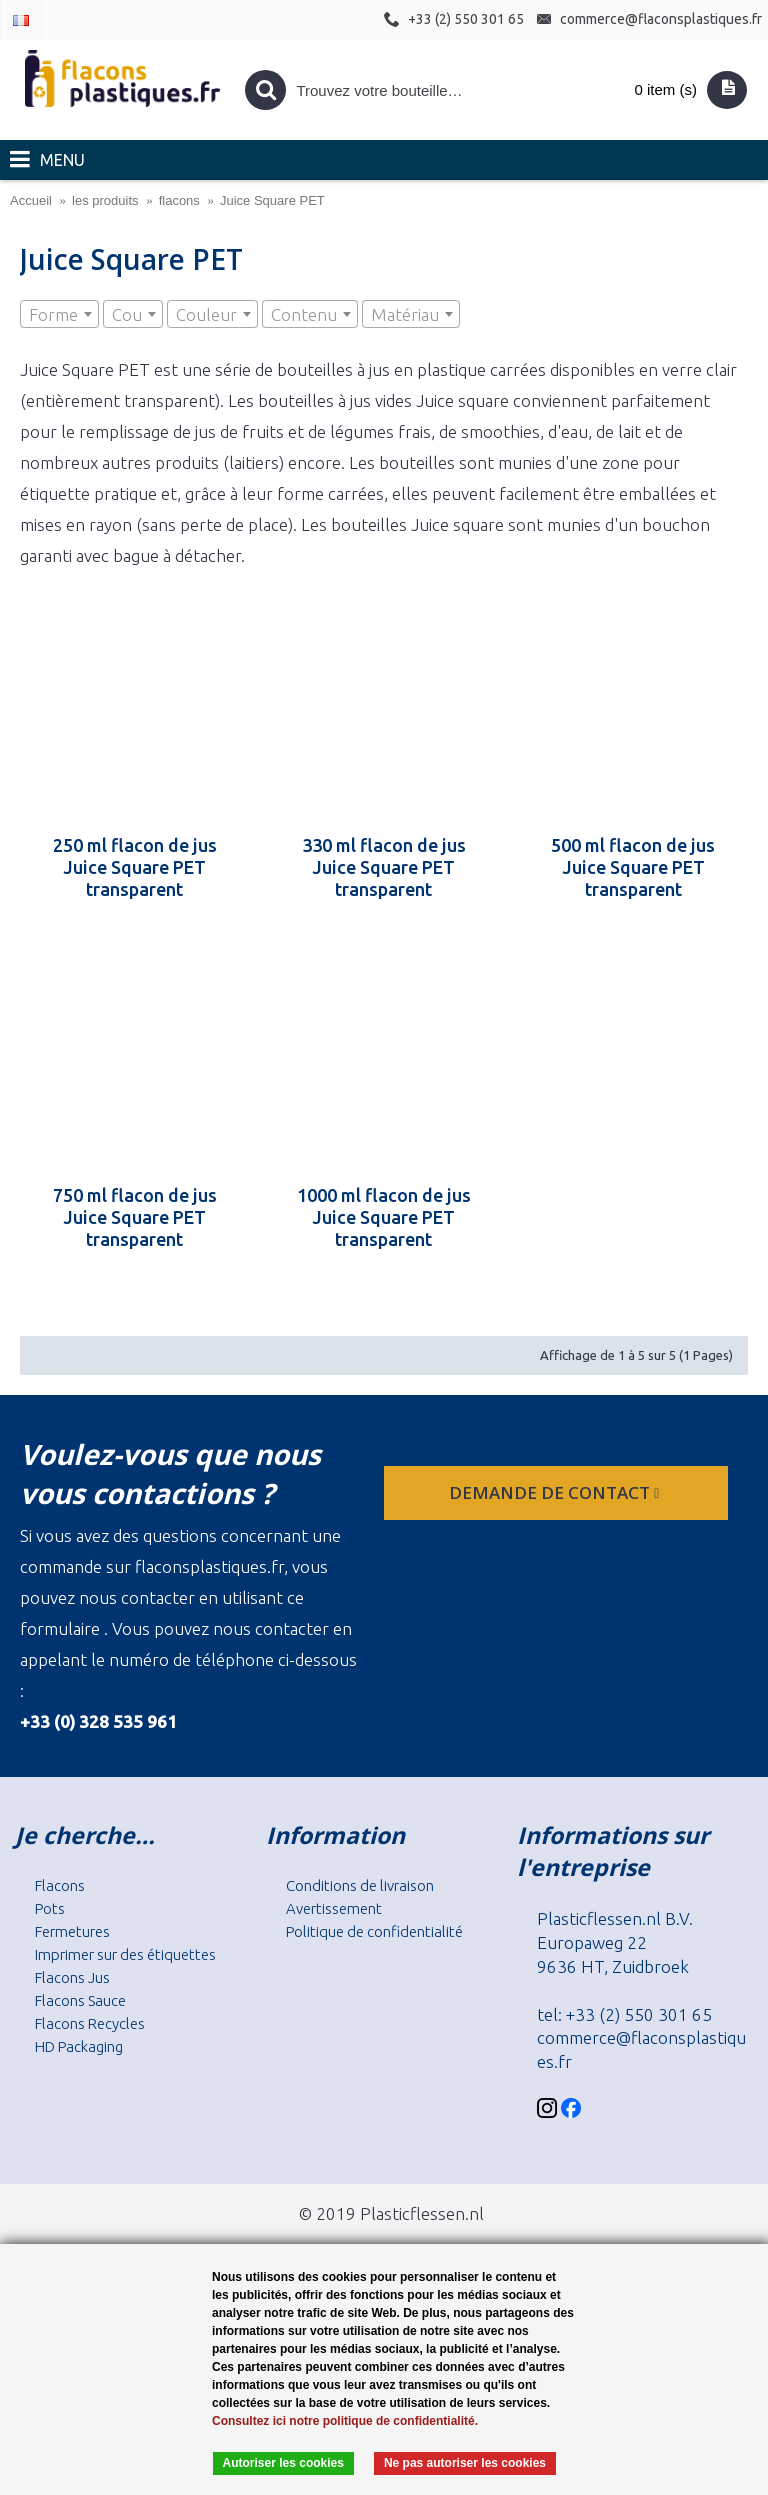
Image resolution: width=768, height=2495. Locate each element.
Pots (50, 1908)
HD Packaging (79, 2046)
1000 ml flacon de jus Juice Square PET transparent (384, 1217)
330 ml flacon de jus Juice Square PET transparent (384, 867)
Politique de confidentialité (374, 1931)
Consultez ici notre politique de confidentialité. (345, 2421)
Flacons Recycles (90, 2023)
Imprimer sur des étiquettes (125, 1954)
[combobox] (59, 314)
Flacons (60, 1885)
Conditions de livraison (360, 1885)
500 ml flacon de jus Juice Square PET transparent (633, 867)
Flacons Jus (72, 1977)
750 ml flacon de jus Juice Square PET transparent (135, 1217)
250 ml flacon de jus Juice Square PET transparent (135, 867)
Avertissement (334, 1908)
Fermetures (72, 1931)
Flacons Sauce (80, 2000)
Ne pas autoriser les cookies (465, 2463)
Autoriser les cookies (283, 2463)
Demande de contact (556, 1492)
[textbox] (59, 315)
